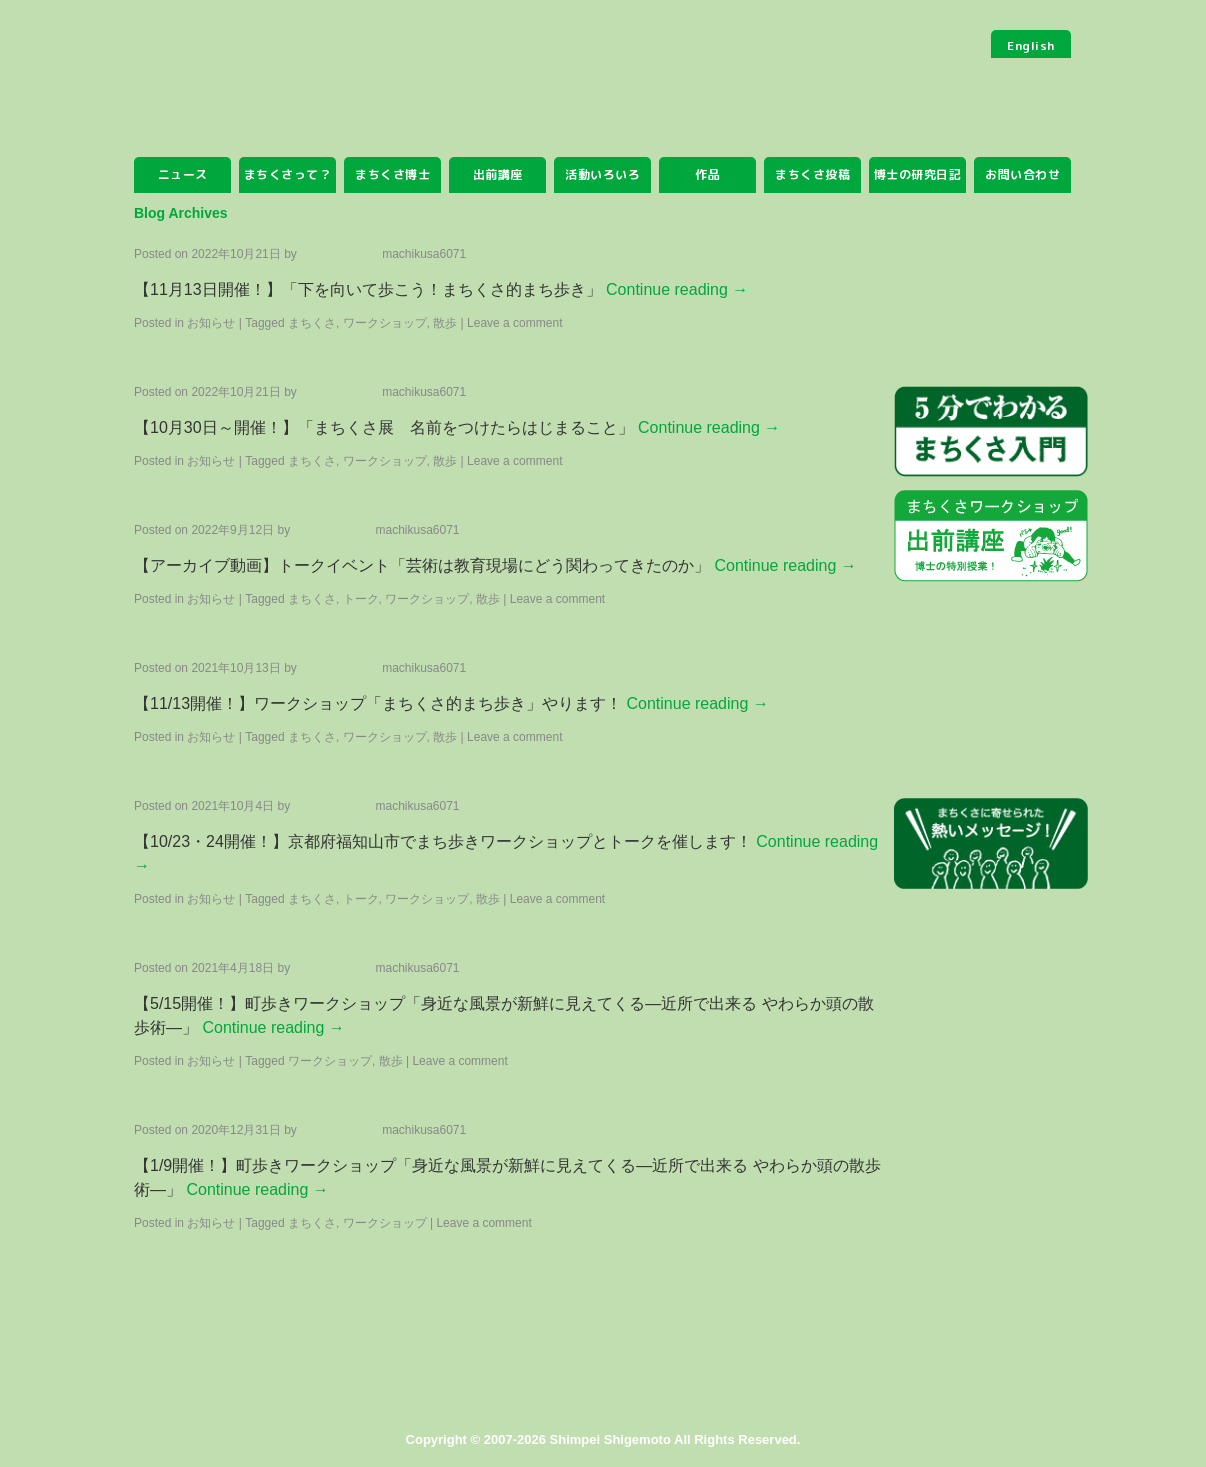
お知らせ (211, 323)
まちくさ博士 (392, 174)
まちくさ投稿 (812, 174)
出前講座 (498, 174)
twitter (991, 1244)
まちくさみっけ (991, 638)
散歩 (488, 599)
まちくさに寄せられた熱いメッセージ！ (991, 845)
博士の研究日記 (918, 174)
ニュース (183, 174)
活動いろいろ (602, 174)
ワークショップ (385, 1223)
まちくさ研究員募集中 (991, 949)
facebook (991, 1318)
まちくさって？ (288, 174)
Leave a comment (514, 323)
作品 (707, 174)
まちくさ (288, 108)
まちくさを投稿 (992, 291)
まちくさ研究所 (991, 741)
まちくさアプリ (991, 1052)
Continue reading (677, 289)
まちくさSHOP (991, 1155)
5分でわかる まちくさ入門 (991, 433)
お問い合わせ (1022, 174)
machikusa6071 (424, 254)
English (1031, 45)
